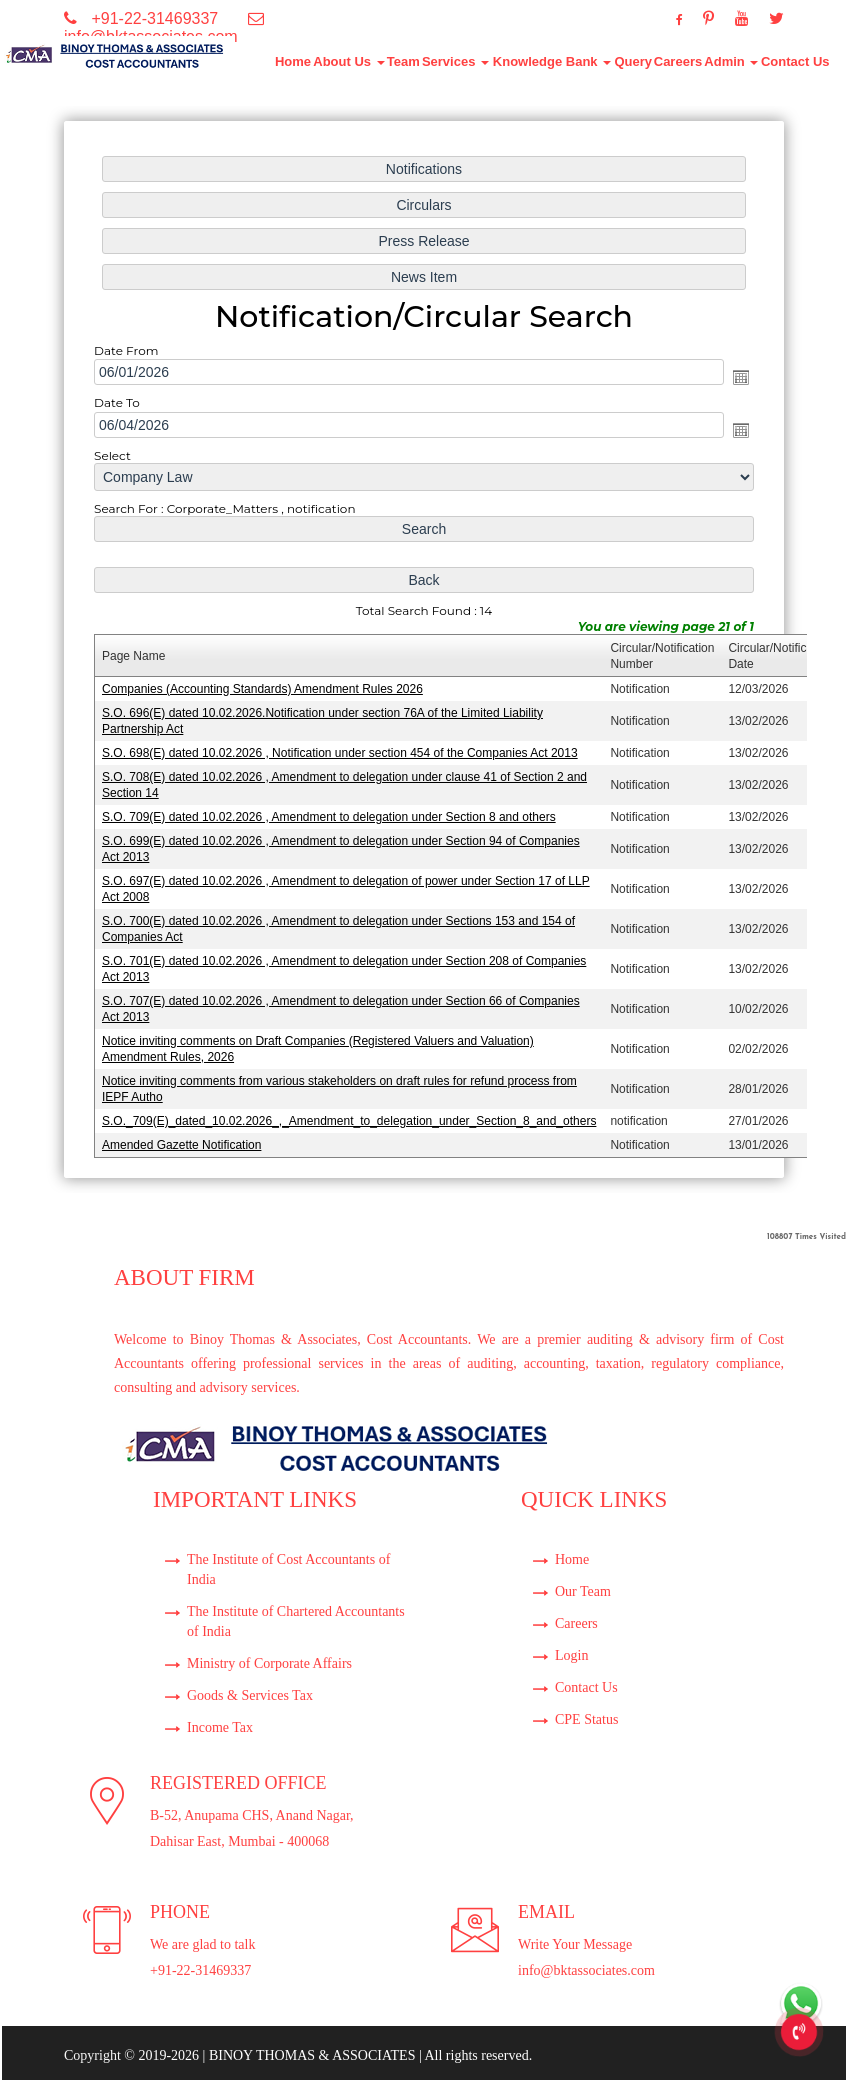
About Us (348, 61)
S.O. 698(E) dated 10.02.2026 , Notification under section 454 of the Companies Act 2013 (342, 751)
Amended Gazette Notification (187, 1135)
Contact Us (795, 61)
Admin (731, 61)
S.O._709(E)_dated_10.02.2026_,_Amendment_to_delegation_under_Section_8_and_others (351, 1111)
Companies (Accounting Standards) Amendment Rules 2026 (266, 688)
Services (455, 61)
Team (403, 61)
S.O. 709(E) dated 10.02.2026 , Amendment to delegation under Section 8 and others (331, 813)
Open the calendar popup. (735, 383)
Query (633, 61)
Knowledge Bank (552, 61)
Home (293, 61)
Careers (678, 61)
